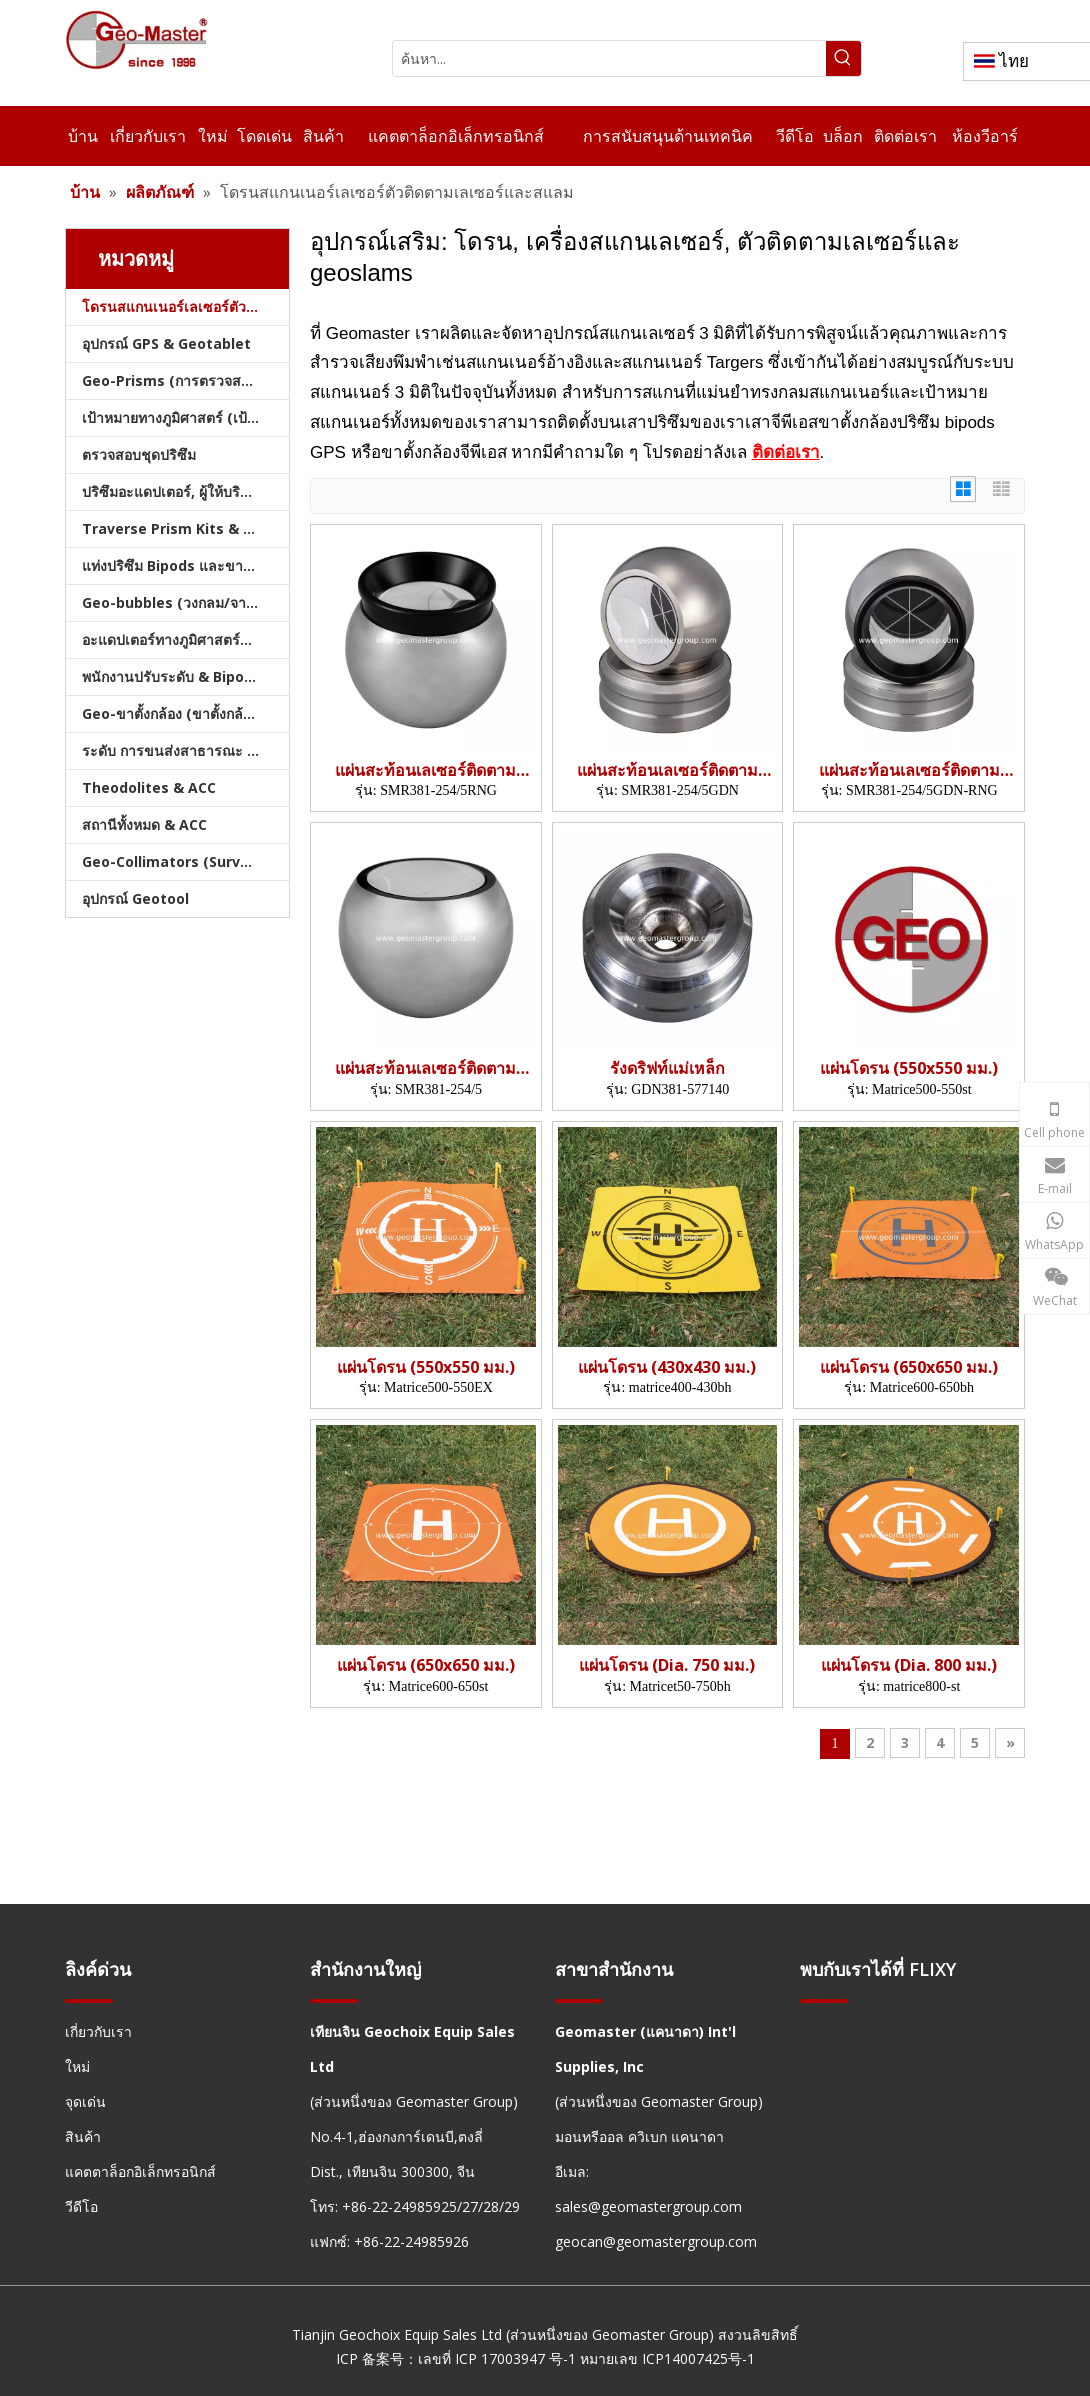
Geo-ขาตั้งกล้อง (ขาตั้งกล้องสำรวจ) (185, 713)
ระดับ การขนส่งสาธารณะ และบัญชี (185, 750)
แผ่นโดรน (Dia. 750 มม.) (667, 1665)
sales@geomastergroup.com (648, 2206)
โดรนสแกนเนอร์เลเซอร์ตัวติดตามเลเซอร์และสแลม (185, 306)
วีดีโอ (81, 2206)
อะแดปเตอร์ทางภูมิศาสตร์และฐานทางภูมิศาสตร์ (185, 639)
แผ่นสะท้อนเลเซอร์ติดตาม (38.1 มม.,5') (425, 770)
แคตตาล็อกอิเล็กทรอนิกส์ (140, 2171)
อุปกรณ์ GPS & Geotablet (166, 343)
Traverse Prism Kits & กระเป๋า (185, 528)
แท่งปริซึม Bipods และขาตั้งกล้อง (185, 565)
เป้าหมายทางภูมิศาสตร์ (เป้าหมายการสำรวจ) (185, 417)
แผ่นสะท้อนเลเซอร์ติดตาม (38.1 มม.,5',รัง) (667, 770)
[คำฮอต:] (843, 58)
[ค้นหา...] (609, 58)
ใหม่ (77, 2066)
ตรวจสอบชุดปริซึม (139, 454)
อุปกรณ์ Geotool (135, 898)
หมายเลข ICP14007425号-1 (667, 2358)
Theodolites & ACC (149, 787)
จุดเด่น (85, 2101)
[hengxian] (89, 1999)
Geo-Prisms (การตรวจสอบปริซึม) (185, 380)
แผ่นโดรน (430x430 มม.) (667, 1367)
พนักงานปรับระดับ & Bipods (171, 676)
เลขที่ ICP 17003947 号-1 (497, 2358)
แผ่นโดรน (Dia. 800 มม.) (909, 1665)
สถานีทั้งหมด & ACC (144, 824)
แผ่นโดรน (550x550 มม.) (909, 1068)
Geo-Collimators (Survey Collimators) (185, 861)
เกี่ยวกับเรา (98, 2031)
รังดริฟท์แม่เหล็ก (667, 1068)
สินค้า (83, 2136)
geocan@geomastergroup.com (656, 2241)
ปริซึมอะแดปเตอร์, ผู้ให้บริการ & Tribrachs (185, 491)
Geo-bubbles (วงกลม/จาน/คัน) (184, 602)
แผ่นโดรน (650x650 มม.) (909, 1367)
